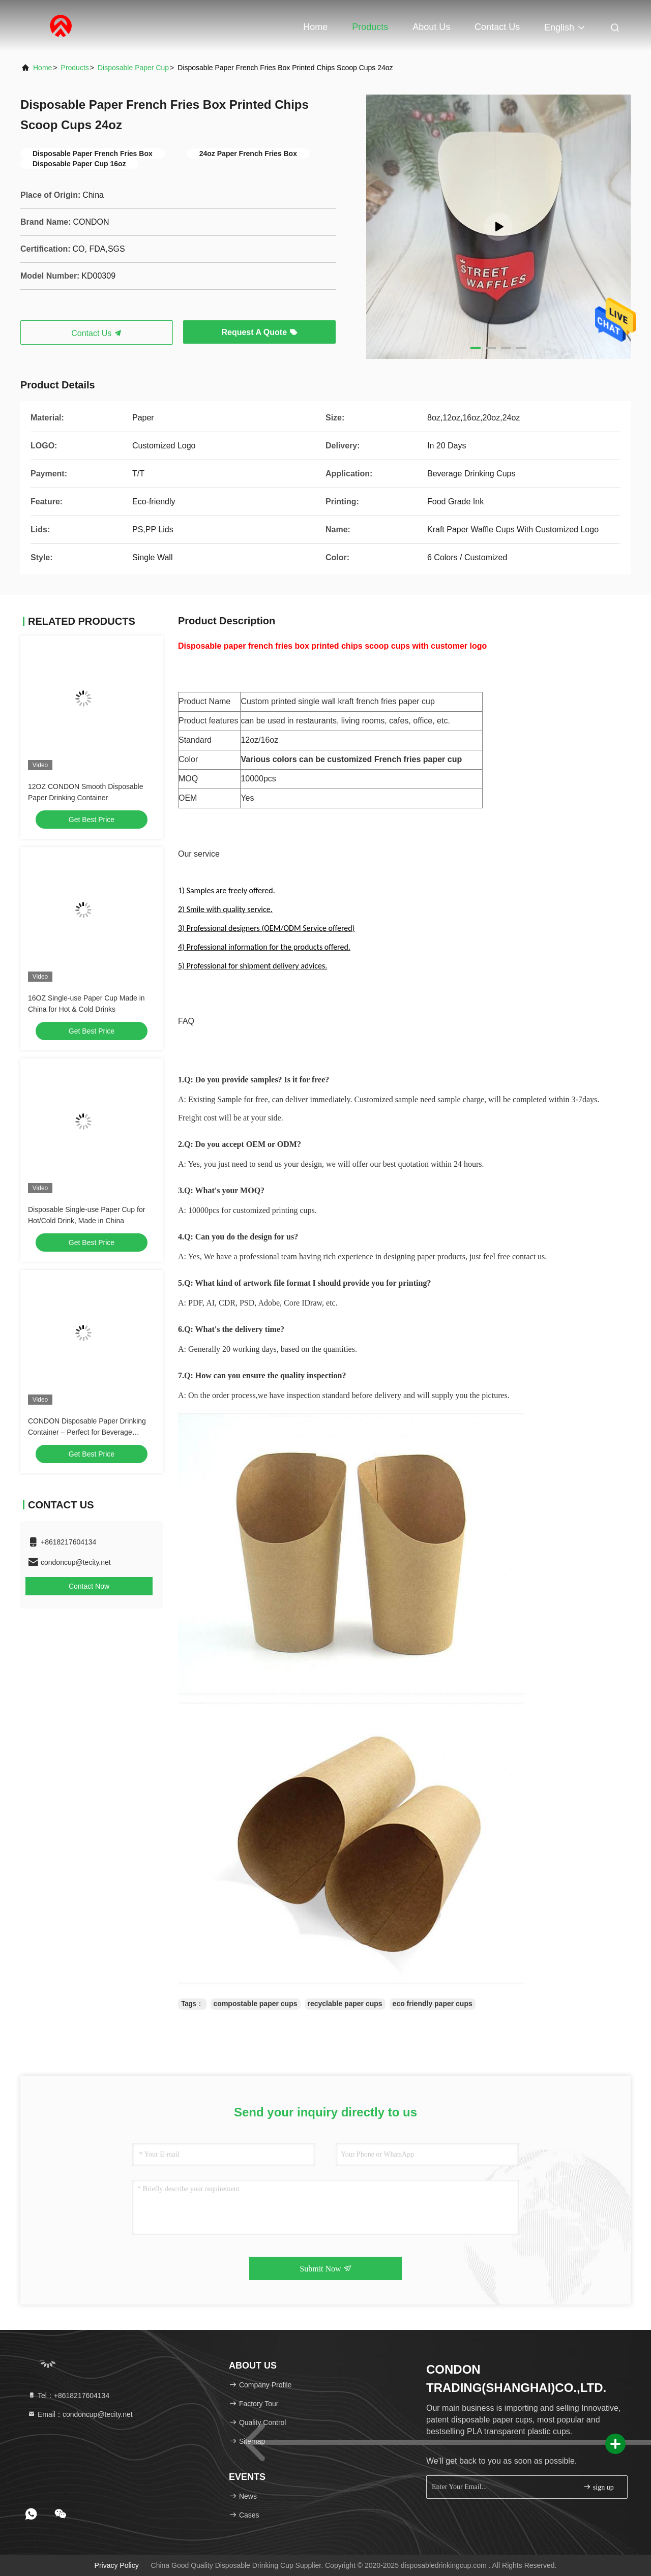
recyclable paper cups (345, 2003)
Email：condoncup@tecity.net (80, 2414)
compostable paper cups (256, 2003)
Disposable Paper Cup (133, 68)
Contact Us (497, 27)
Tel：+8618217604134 (68, 2395)
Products (370, 27)
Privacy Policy (117, 2565)
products (75, 68)
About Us (431, 27)
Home (315, 27)
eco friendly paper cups (432, 2003)
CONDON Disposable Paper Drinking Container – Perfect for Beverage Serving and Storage (87, 1432)
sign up (598, 2486)
